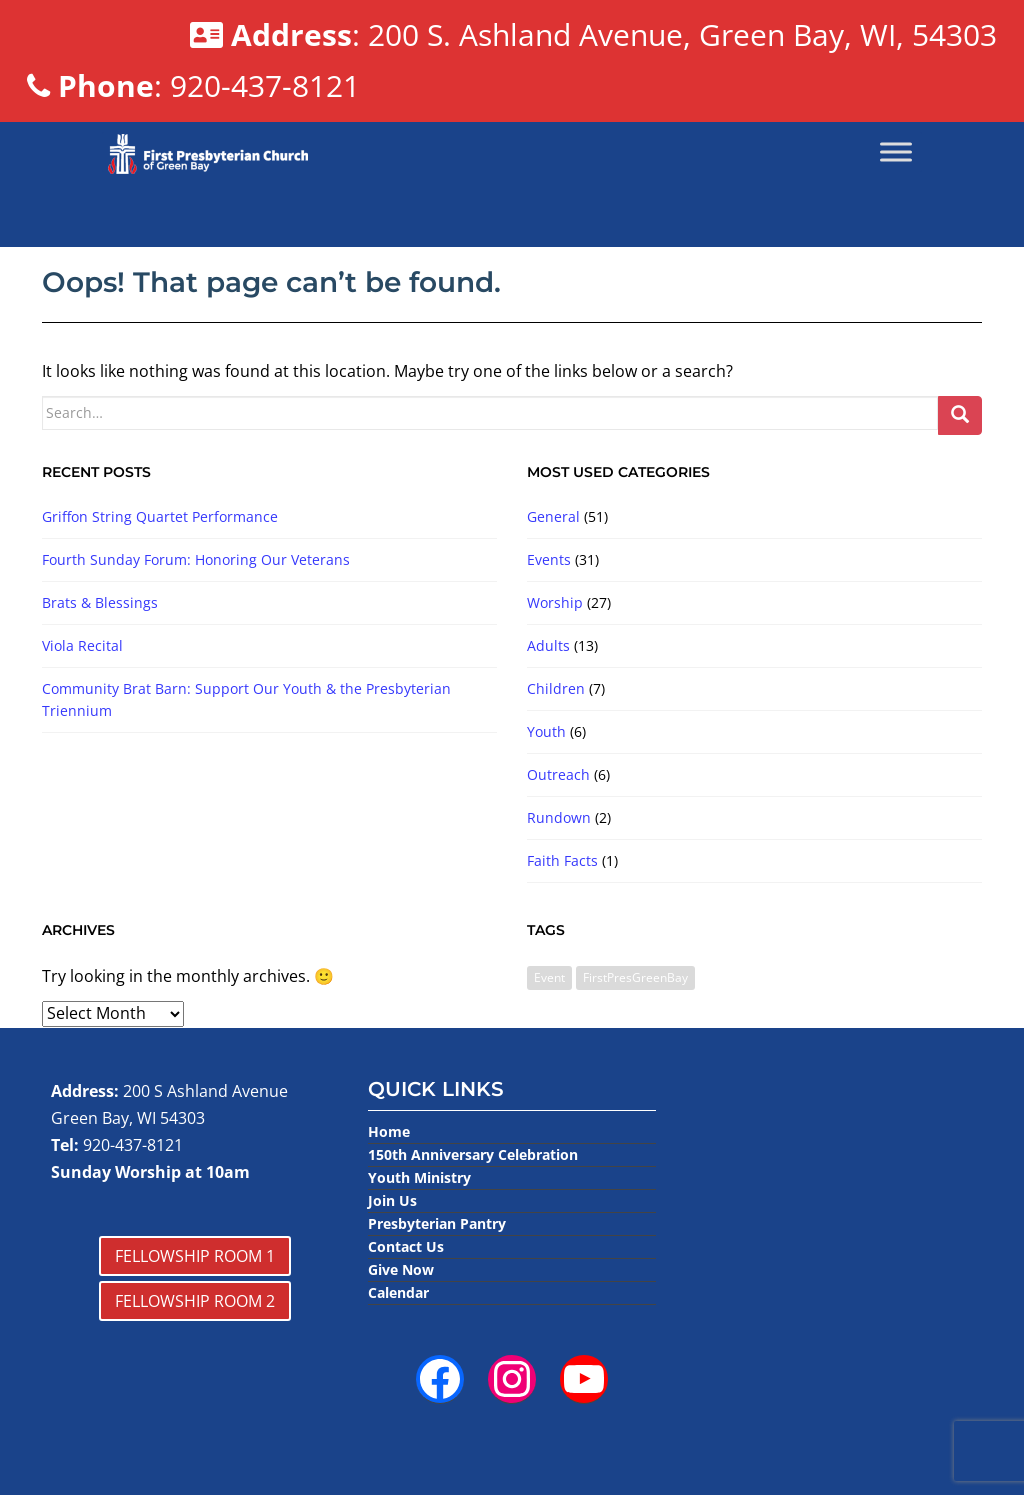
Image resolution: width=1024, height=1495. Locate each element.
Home (389, 1131)
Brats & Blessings (100, 602)
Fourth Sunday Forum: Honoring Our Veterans (196, 559)
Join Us (392, 1200)
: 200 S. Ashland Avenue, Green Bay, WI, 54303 (593, 34)
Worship (555, 602)
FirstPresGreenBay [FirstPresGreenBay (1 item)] (635, 977)
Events (549, 559)
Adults (548, 645)
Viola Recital (82, 645)
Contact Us (406, 1246)
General (553, 516)
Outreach (558, 774)
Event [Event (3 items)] (549, 977)
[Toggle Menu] (896, 151)
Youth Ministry (419, 1177)
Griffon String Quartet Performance (160, 516)
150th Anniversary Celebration (473, 1154)
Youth (546, 731)
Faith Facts (562, 860)
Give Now (401, 1269)
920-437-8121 (133, 1145)
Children (556, 688)
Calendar (398, 1292)
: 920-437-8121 (193, 85)
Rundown (559, 817)
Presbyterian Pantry (437, 1223)
